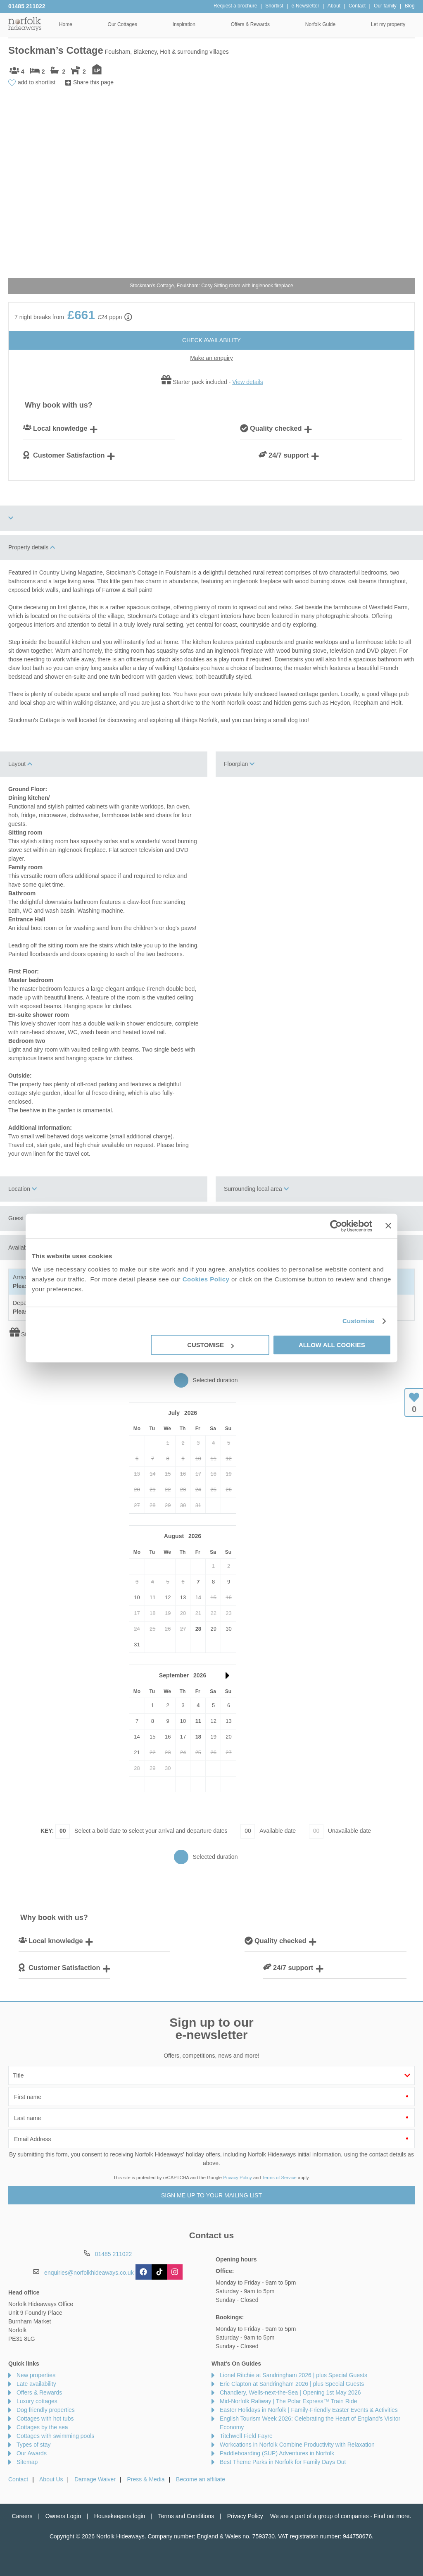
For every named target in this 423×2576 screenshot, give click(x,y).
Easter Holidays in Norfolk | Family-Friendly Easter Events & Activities (309, 2410)
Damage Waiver (95, 2479)
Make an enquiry (211, 358)
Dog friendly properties (46, 2410)
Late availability (36, 2383)
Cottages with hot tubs (45, 2418)
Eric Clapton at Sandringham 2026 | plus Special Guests (292, 2383)
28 (198, 1629)
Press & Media (146, 2479)
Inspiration (184, 24)
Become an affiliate (200, 2479)
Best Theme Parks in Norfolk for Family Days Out (283, 2462)
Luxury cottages (37, 2401)
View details (247, 382)
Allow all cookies (332, 1344)
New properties (36, 2375)
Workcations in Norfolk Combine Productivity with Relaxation (297, 2444)
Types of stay (33, 2444)
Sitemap (27, 2462)
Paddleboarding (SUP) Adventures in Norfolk (277, 2453)
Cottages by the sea (42, 2427)
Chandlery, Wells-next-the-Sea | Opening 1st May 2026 (290, 2392)
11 (198, 1721)
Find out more (391, 2516)
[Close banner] (388, 1225)
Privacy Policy (237, 2177)
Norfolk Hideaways (24, 23)
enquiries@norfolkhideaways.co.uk (89, 2272)
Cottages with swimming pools (55, 2436)
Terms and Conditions (186, 2516)
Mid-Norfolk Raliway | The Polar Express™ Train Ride (288, 2401)
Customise (358, 1320)
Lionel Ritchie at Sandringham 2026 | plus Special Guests (293, 2375)
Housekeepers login (119, 2516)
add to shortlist (36, 82)
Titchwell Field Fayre (246, 2436)
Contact (18, 2479)
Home (65, 24)
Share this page (93, 82)
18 (198, 1737)
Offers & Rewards (250, 24)
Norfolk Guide (320, 24)
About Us (51, 2479)
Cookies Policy (206, 1279)
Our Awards (32, 2453)
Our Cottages (122, 24)
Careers (22, 2516)
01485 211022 (26, 6)
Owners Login (63, 2516)
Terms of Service (279, 2177)
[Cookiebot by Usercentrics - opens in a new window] (336, 1226)
